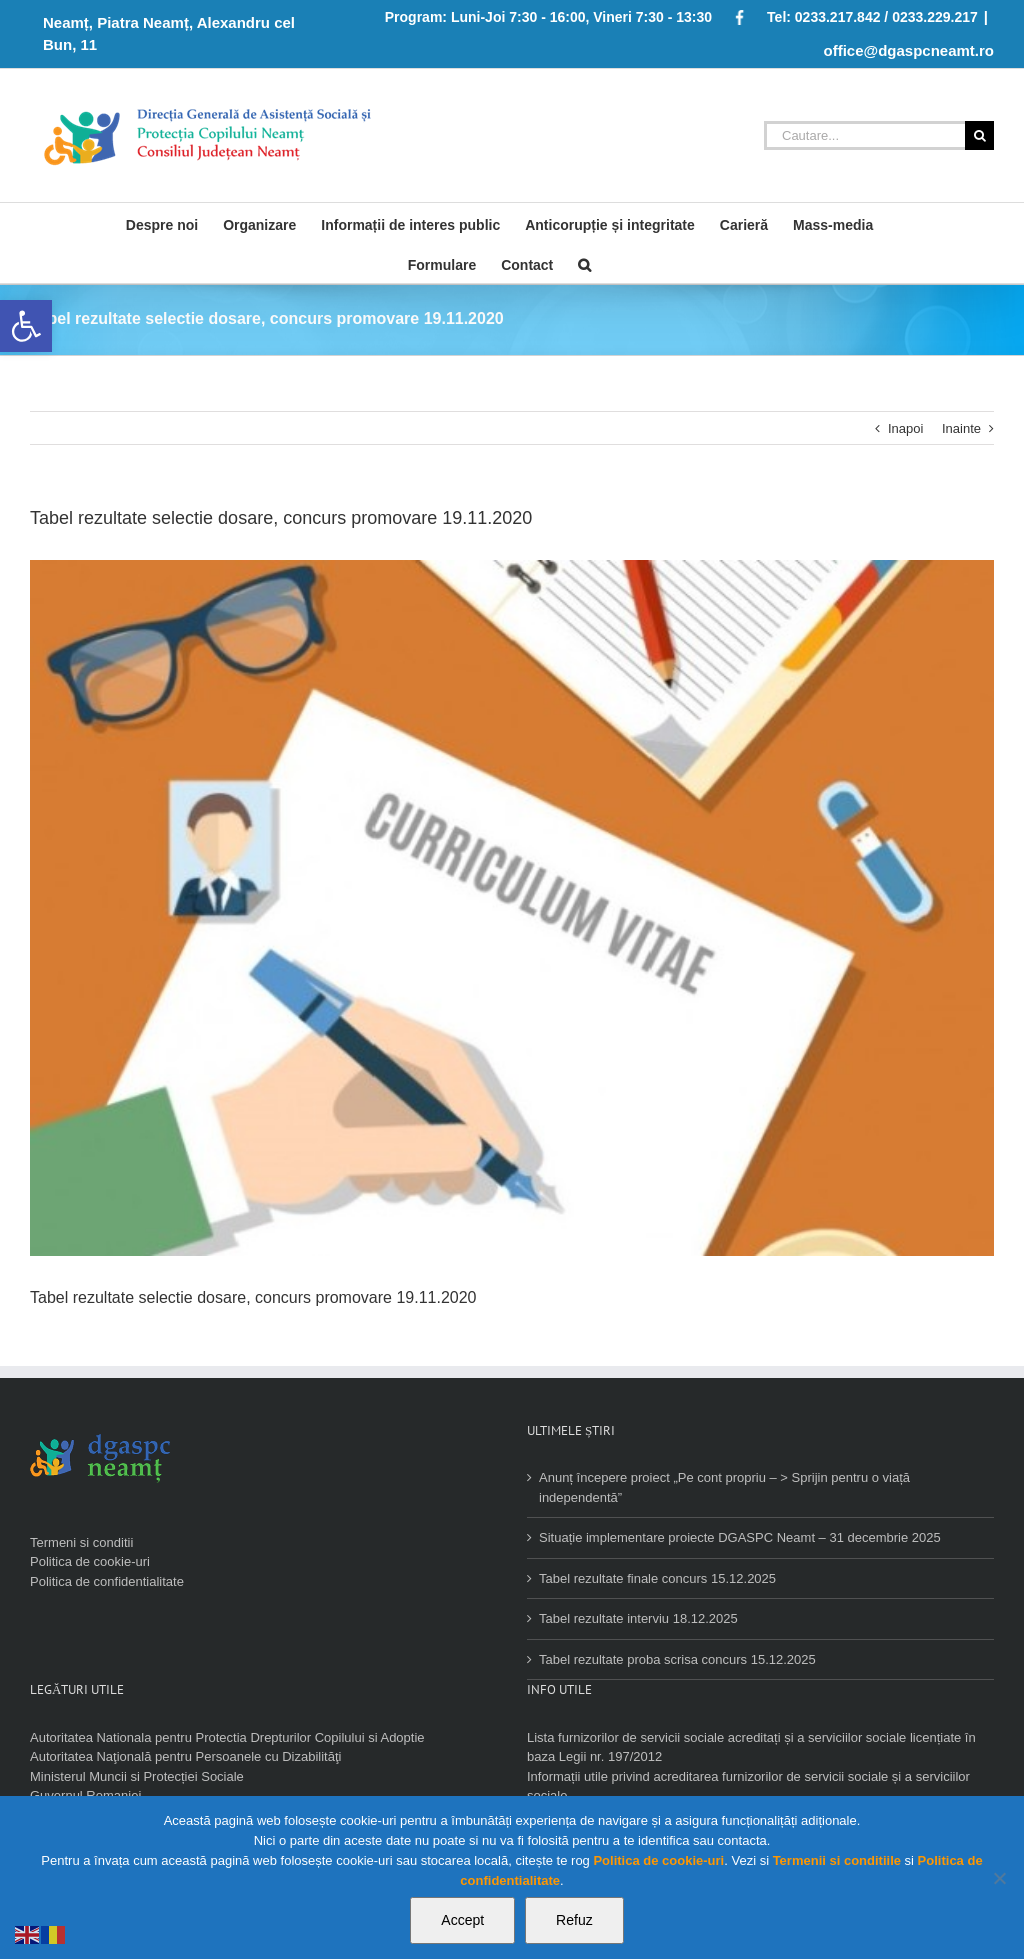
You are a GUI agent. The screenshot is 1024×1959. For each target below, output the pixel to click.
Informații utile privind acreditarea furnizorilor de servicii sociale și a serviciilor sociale (748, 1786)
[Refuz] (999, 1878)
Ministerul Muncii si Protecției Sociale (137, 1776)
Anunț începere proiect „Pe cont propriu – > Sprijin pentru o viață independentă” (724, 1487)
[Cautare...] (864, 135)
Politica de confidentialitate (107, 1581)
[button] (26, 326)
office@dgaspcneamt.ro (909, 50)
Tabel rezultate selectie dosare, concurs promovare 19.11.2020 (253, 1297)
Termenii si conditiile (837, 1860)
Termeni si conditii (81, 1542)
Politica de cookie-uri (90, 1561)
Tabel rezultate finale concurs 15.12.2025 (657, 1578)
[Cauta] (584, 263)
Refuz (574, 1920)
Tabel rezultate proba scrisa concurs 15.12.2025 (677, 1659)
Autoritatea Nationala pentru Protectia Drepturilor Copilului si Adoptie (227, 1737)
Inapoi (905, 428)
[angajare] (512, 908)
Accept (462, 1920)
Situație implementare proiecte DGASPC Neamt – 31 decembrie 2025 (740, 1537)
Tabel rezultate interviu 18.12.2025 (638, 1618)
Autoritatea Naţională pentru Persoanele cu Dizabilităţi (185, 1756)
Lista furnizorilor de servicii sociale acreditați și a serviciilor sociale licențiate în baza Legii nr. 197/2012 (751, 1747)
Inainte (961, 428)
